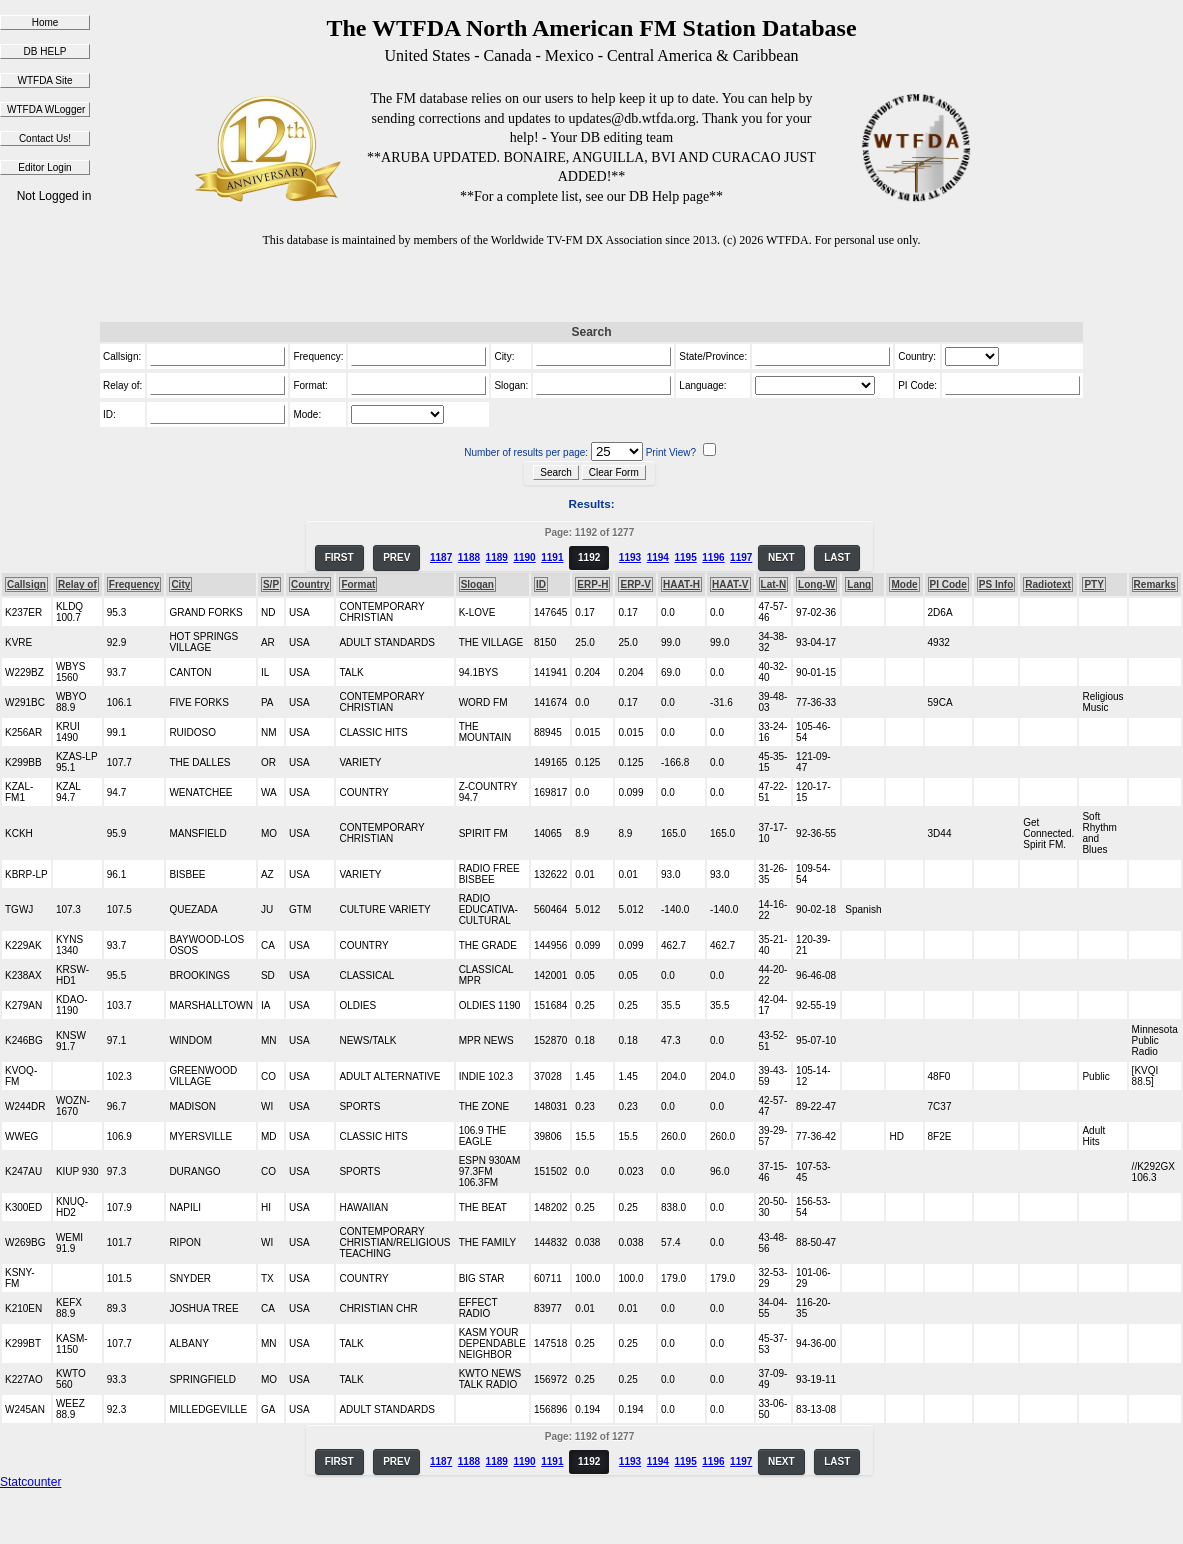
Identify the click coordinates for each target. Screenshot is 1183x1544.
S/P (271, 584)
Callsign (26, 584)
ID (541, 584)
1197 (741, 557)
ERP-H (592, 584)
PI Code (948, 584)
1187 (441, 557)
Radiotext (1048, 584)
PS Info (996, 584)
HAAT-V (730, 584)
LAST (837, 557)
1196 (713, 557)
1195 (685, 557)
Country (310, 584)
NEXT (781, 557)
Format (358, 584)
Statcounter (30, 1482)
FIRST (339, 557)
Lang (859, 584)
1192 (589, 557)
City (180, 584)
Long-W (816, 584)
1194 (658, 557)
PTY (1093, 584)
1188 (469, 557)
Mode (904, 584)
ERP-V (635, 584)
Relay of (77, 584)
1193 (630, 557)
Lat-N (774, 584)
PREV (396, 557)
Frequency (134, 584)
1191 (552, 557)
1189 (497, 557)
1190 (524, 557)
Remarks (1155, 584)
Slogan (477, 584)
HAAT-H (681, 584)
